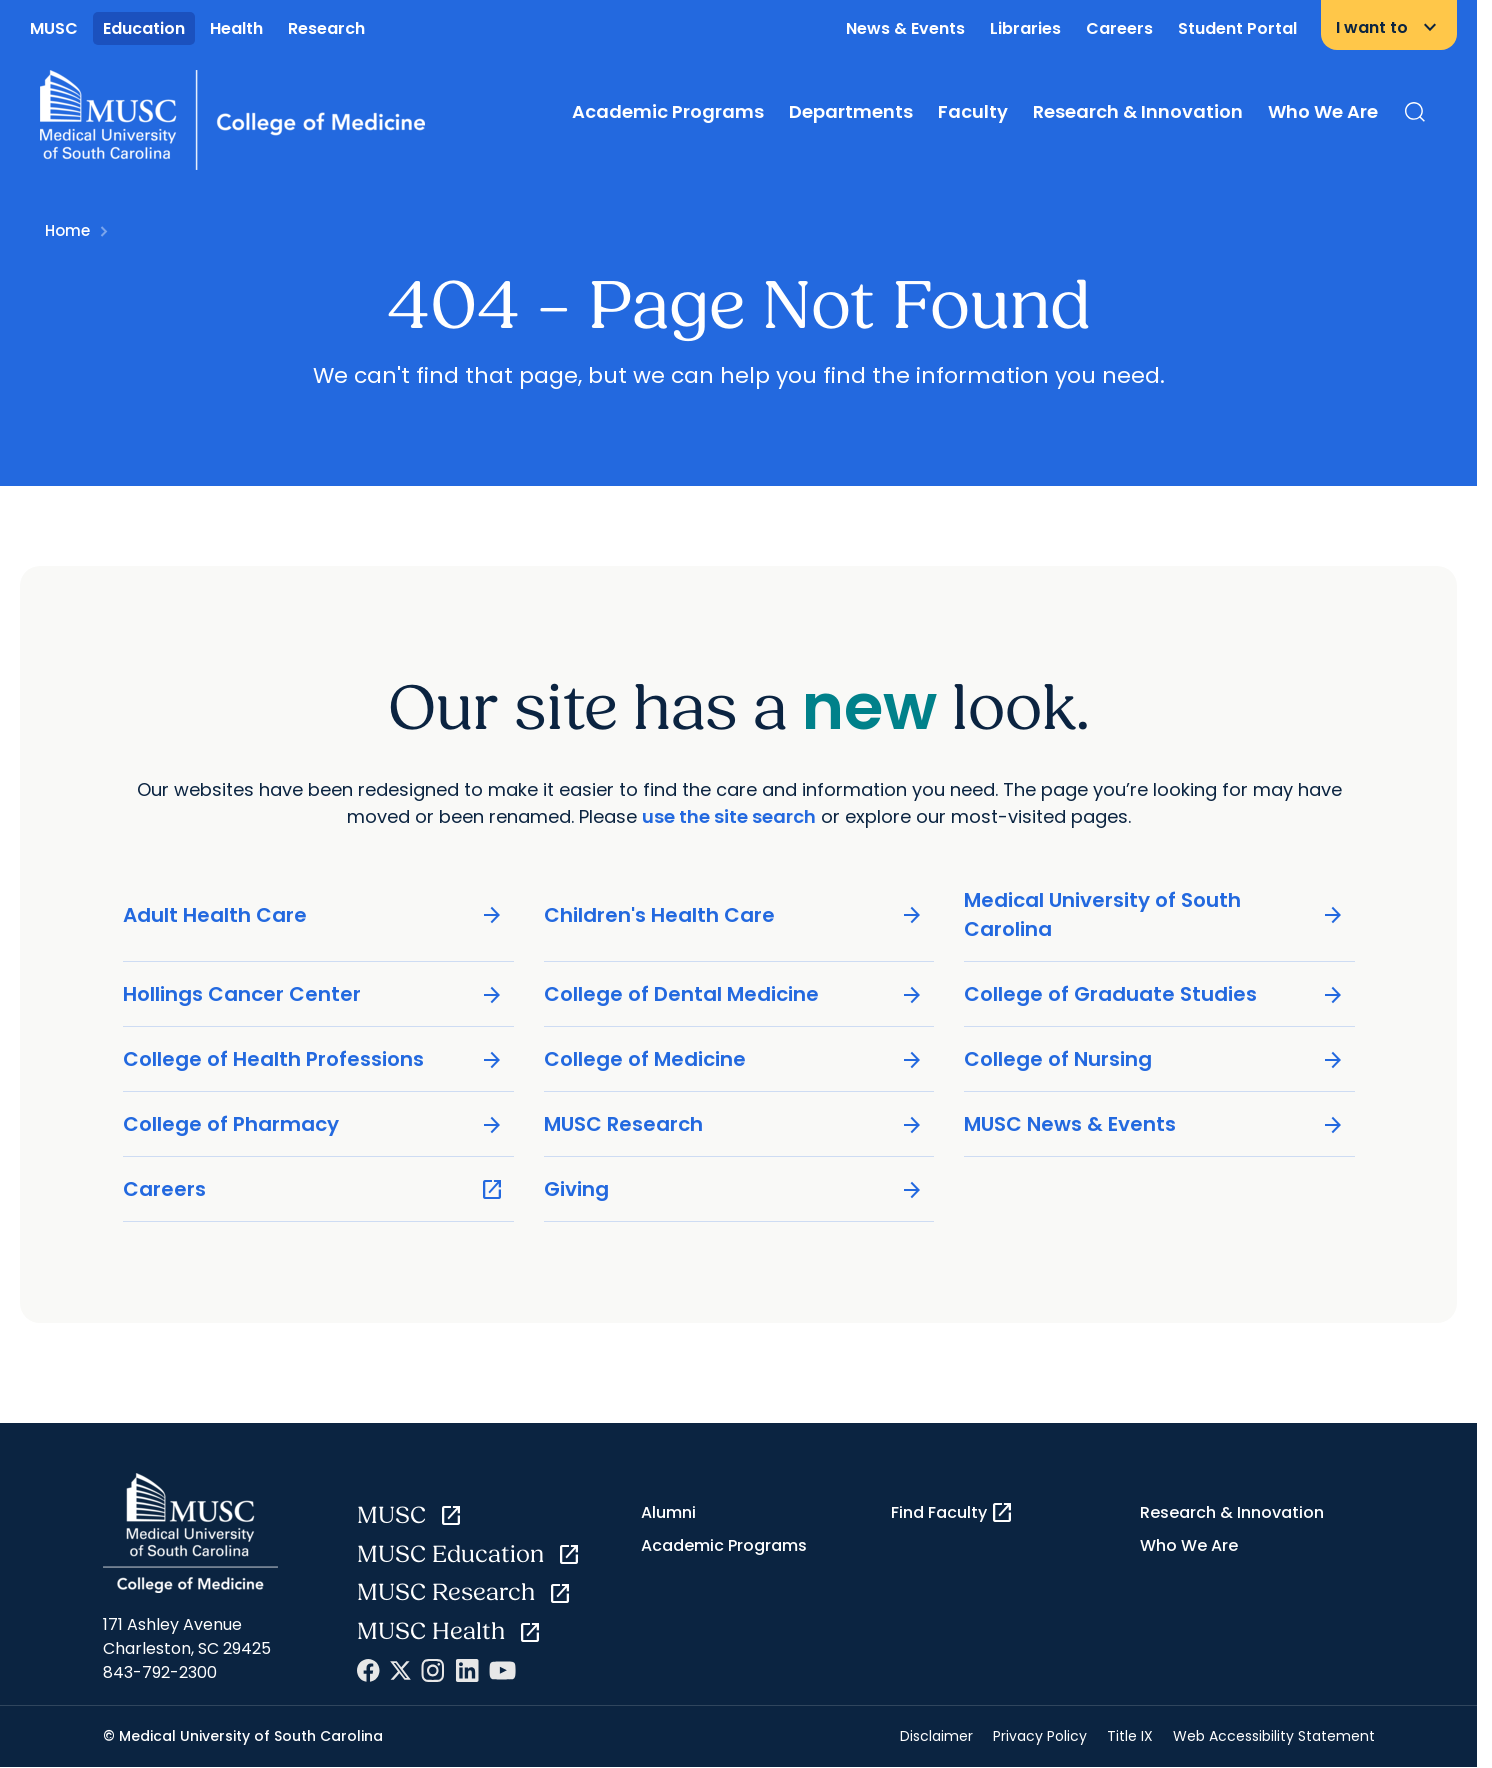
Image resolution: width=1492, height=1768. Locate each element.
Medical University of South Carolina (1154, 915)
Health (236, 28)
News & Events (905, 28)
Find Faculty (952, 1513)
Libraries (1025, 28)
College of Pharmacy (313, 1125)
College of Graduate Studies (1154, 995)
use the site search (729, 817)
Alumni (668, 1512)
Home (67, 230)
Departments (851, 111)
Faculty (973, 111)
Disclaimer (936, 1736)
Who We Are (1323, 111)
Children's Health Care (733, 915)
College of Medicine (733, 1060)
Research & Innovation (1138, 111)
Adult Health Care (313, 915)
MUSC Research (733, 1125)
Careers (1119, 28)
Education (144, 28)
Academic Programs (668, 111)
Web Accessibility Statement (1274, 1736)
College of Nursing (1154, 1060)
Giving (733, 1190)
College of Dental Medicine (733, 995)
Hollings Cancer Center (313, 995)
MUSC (54, 28)
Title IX (1130, 1736)
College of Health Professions (313, 1060)
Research (326, 28)
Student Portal (1237, 28)
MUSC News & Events (1154, 1125)
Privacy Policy (1040, 1736)
